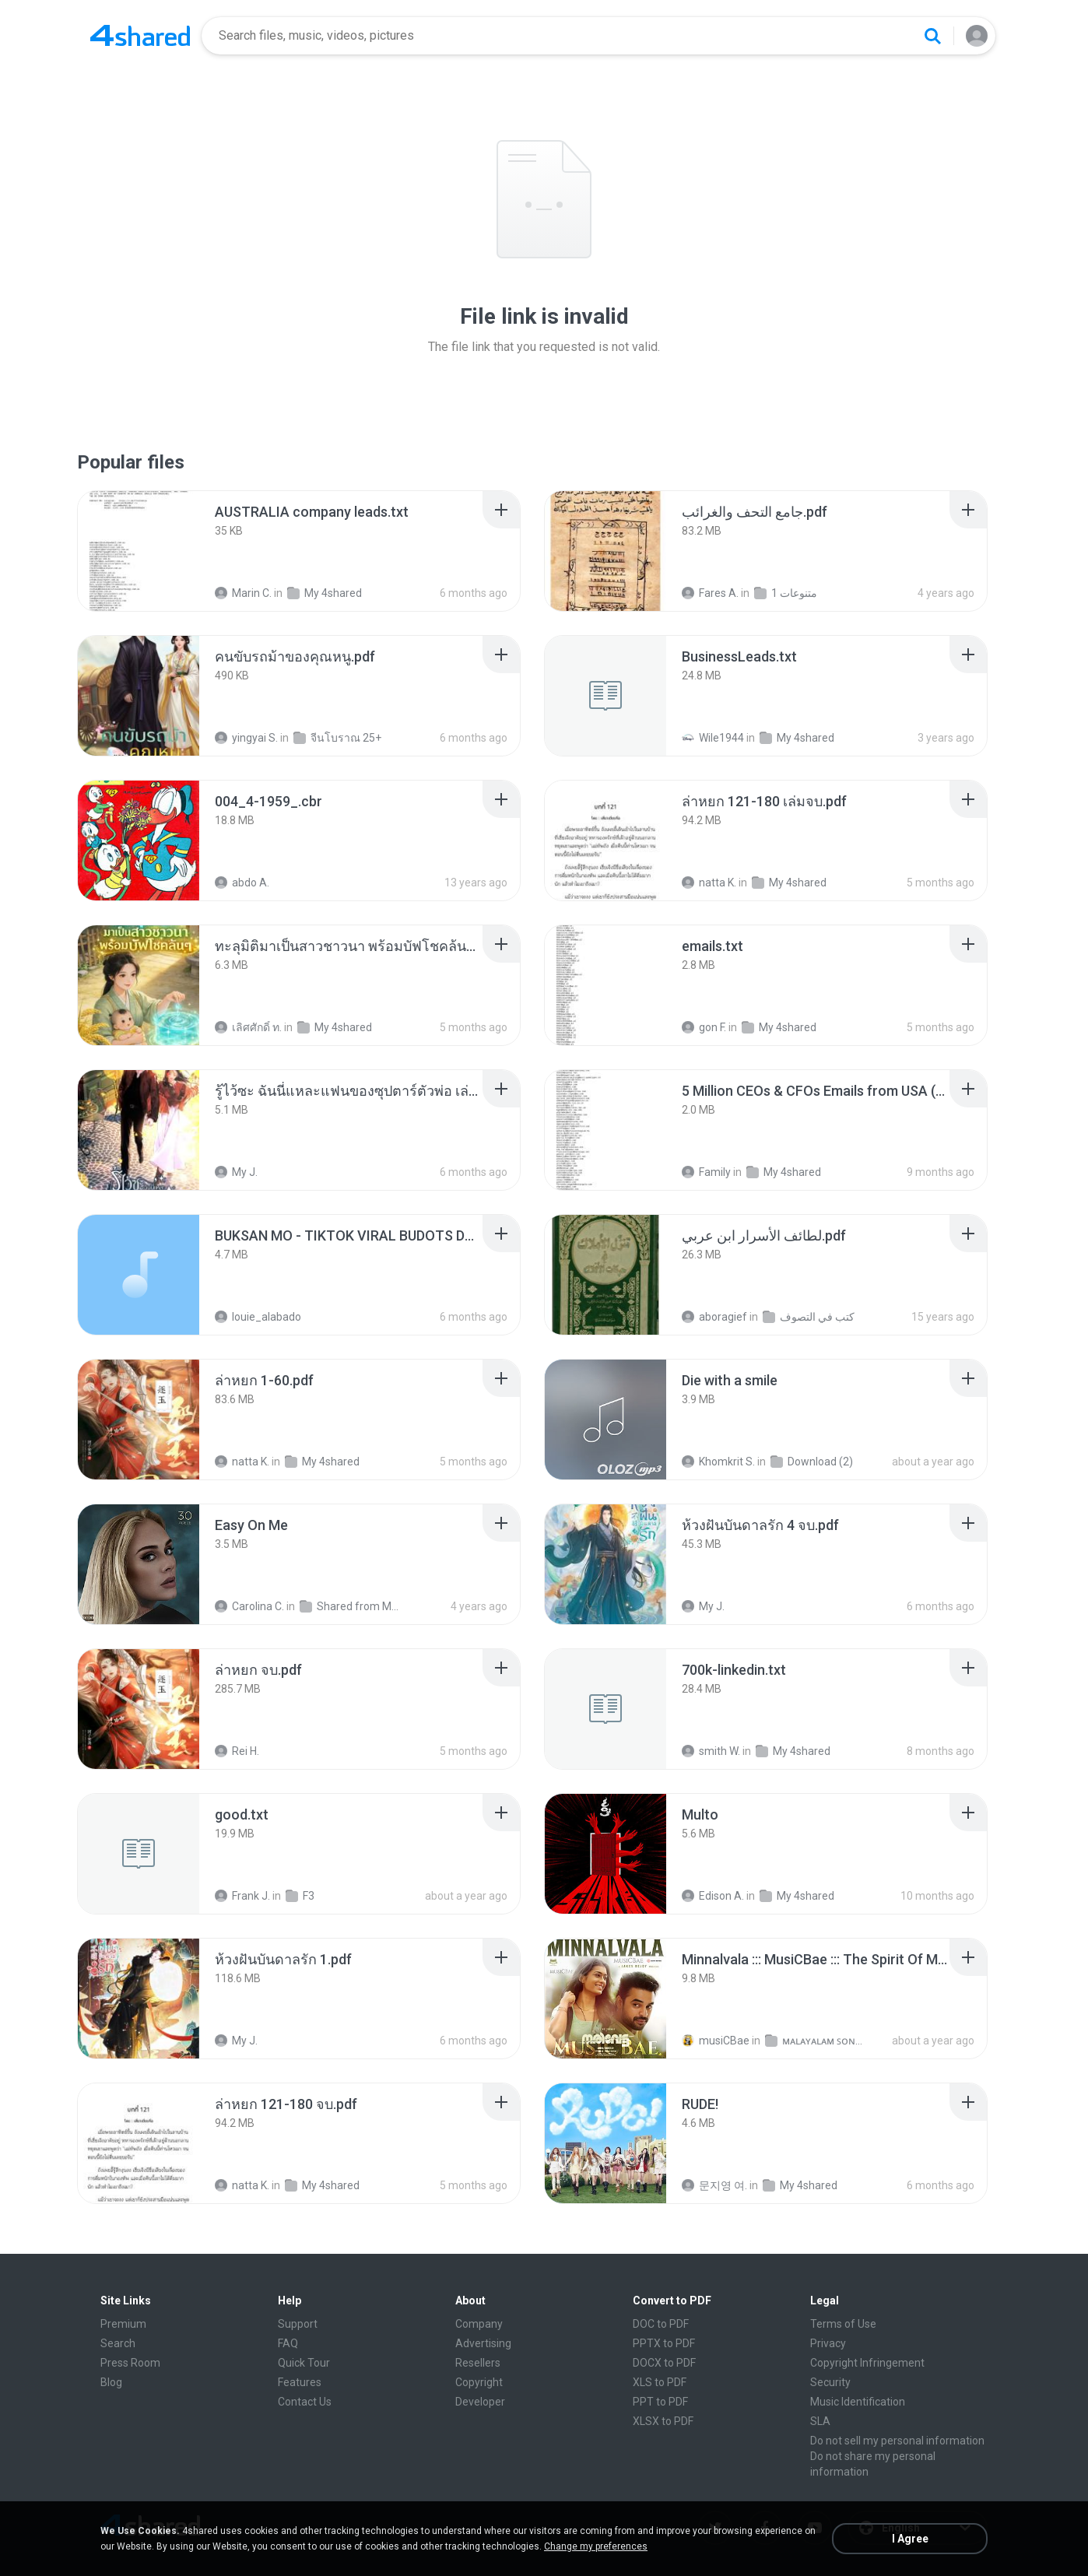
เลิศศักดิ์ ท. (248, 1027)
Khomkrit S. (718, 1461)
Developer (480, 2401)
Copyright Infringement (867, 2363)
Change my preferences (596, 2546)
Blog (111, 2382)
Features (299, 2382)
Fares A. (710, 593)
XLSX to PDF (663, 2421)
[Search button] (932, 35)
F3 (300, 1896)
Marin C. (243, 593)
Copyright (479, 2382)
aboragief (714, 1317)
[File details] (138, 551)
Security (830, 2382)
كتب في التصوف (809, 1317)
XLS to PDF (659, 2382)
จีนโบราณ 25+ (337, 738)
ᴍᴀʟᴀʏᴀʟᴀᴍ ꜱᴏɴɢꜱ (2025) (816, 2040)
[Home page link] (140, 36)
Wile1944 (713, 738)
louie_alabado (258, 1317)
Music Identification (857, 2401)
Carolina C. (249, 1606)
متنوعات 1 (785, 593)
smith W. (711, 1751)
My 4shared (324, 593)
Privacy (828, 2343)
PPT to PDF (660, 2401)
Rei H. (237, 1751)
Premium (123, 2324)
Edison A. (713, 1896)
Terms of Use (843, 2324)
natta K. (709, 882)
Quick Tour (304, 2363)
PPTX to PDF (664, 2343)
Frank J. (242, 1896)
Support (298, 2324)
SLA (820, 2421)
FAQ (288, 2343)
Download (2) (811, 1461)
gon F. (704, 1027)
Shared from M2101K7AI (351, 1606)
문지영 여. (714, 2185)
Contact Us (305, 2401)
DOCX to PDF (664, 2363)
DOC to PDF (661, 2324)
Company (479, 2324)
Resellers (477, 2363)
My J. (236, 1172)
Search (117, 2343)
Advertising (483, 2343)
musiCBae (715, 2040)
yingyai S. (246, 738)
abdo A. (242, 882)
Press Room (130, 2363)
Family (706, 1172)
